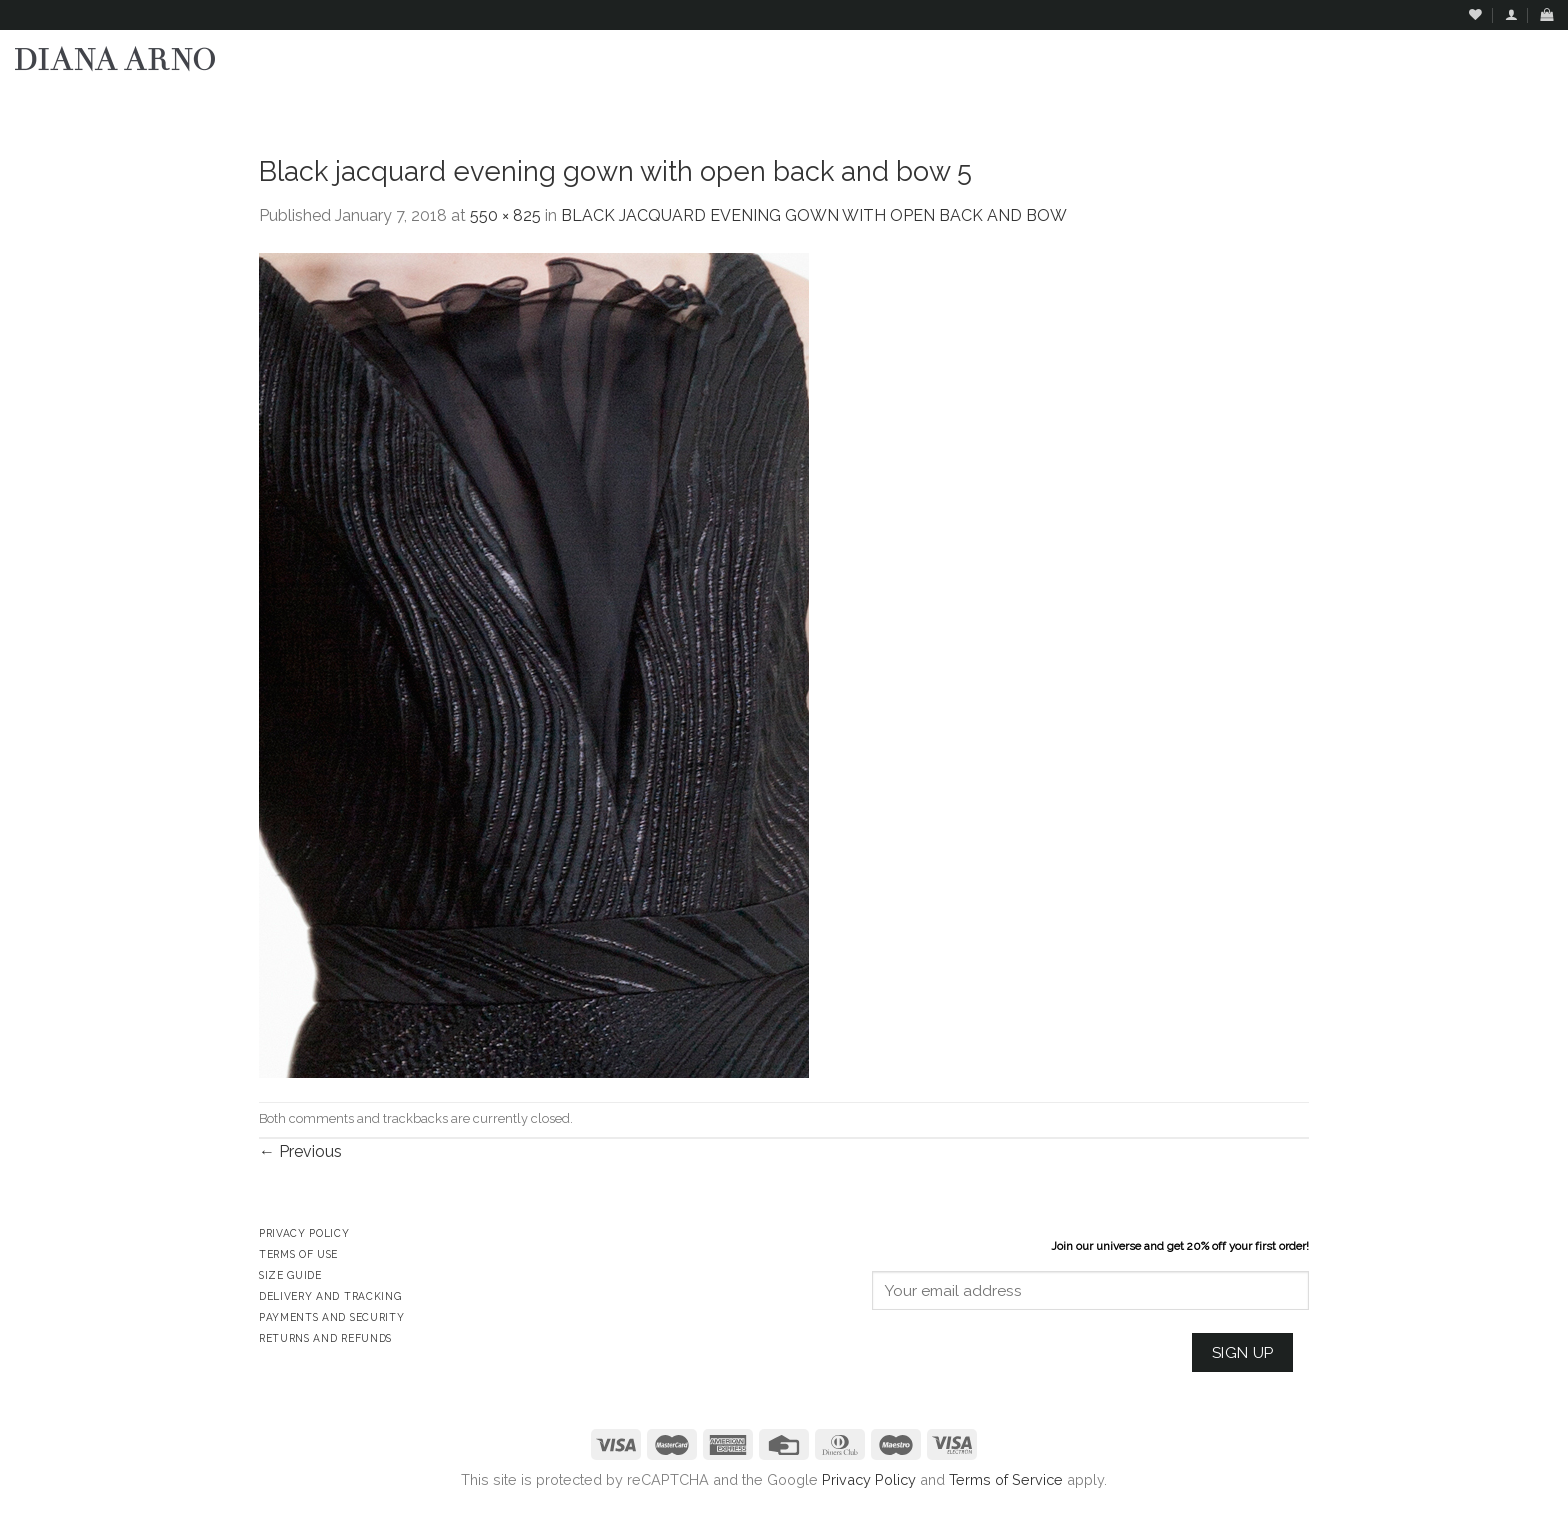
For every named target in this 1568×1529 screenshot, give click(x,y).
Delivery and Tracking (330, 1296)
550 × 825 (505, 215)
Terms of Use (298, 1254)
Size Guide (290, 1275)
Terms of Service (1006, 1479)
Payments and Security (331, 1317)
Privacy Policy (869, 1479)
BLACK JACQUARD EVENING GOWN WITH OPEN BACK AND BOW (814, 215)
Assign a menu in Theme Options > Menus (1349, 105)
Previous (300, 1151)
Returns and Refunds (325, 1338)
